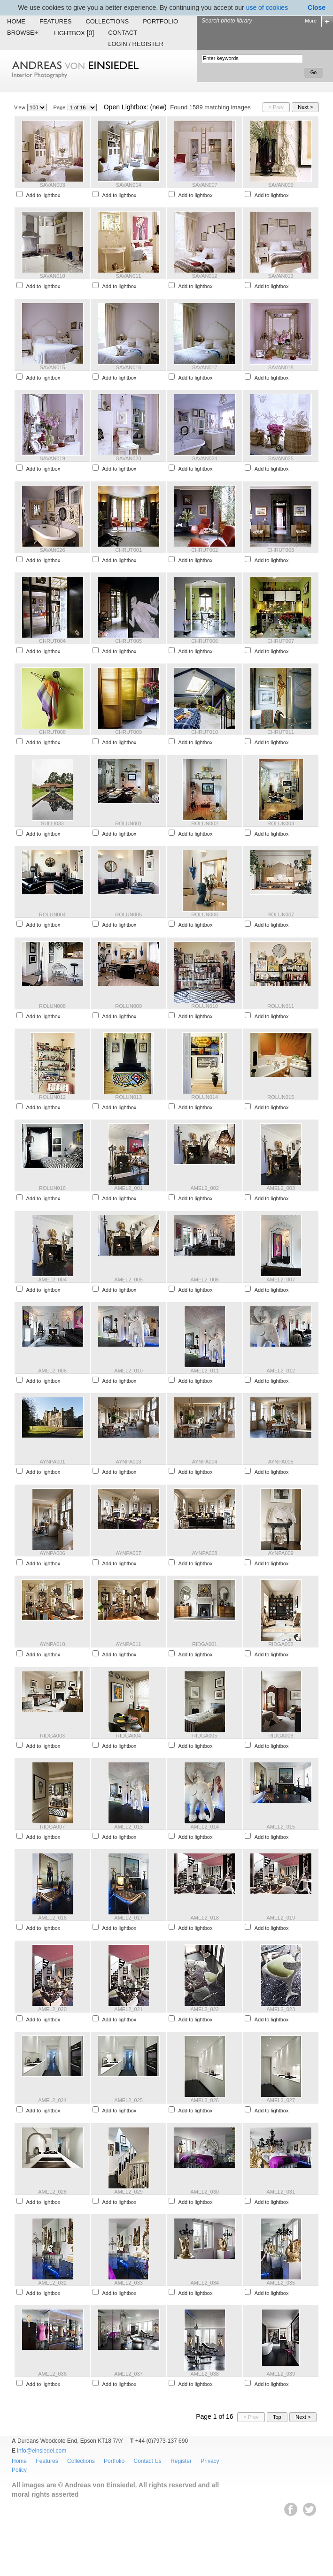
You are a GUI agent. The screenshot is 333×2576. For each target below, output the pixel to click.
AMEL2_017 (128, 1918)
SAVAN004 (128, 185)
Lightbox (74, 33)
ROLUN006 (204, 914)
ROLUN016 (52, 1188)
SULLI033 (52, 823)
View (19, 107)
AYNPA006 (52, 1553)
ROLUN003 (280, 823)
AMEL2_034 (204, 2283)
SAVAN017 (204, 367)
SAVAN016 (128, 367)
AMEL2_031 (281, 2192)
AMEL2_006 (204, 1279)
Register (181, 2461)
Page (60, 107)
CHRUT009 (128, 732)
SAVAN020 (128, 458)
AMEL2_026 (204, 2100)
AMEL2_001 (128, 1188)
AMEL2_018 (204, 1918)
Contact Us (147, 2461)
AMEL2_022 (204, 2009)
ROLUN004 (52, 914)
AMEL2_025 (128, 2100)
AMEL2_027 (281, 2100)
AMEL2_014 (204, 1826)
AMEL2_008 (52, 1370)
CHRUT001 (128, 550)
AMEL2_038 (204, 2374)
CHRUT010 (204, 732)
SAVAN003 (52, 185)
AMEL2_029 (128, 2192)
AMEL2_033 (128, 2283)
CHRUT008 (52, 732)
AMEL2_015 (281, 1826)
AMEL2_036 (52, 2374)
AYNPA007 (128, 1553)
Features (55, 21)
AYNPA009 (281, 1553)
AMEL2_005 (128, 1279)
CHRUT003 (280, 550)
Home (16, 21)
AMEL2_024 (52, 2100)
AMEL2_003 (281, 1188)
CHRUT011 (280, 732)
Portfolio (160, 21)
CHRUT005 (128, 641)
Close (316, 7)
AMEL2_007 (281, 1279)
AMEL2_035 (281, 2283)
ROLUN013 (128, 1097)
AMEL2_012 (281, 1370)
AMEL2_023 (281, 2009)
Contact (122, 32)
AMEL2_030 (204, 2192)
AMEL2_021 (128, 2009)
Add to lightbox (43, 195)
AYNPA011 (128, 1644)
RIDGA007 (52, 1826)
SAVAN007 (204, 185)
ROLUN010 (204, 1006)
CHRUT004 (52, 641)
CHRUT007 (280, 641)
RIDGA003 (52, 1735)
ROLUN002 (204, 823)
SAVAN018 (281, 367)
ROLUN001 (128, 823)
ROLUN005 (128, 914)
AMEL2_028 (52, 2192)
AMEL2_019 (281, 1918)
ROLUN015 (280, 1097)
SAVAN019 (52, 458)
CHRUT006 (204, 641)
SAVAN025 (281, 458)
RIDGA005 (204, 1735)
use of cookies (267, 7)
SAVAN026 (52, 550)
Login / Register (135, 43)
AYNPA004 (204, 1461)
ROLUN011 (280, 1006)
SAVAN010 (52, 276)
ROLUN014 (204, 1097)
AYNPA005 (281, 1461)
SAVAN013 (281, 276)
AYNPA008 (204, 1553)
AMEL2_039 (281, 2374)
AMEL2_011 (204, 1370)
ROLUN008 (52, 1006)
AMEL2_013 (128, 1826)
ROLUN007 (280, 914)
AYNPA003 (128, 1461)
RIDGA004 (128, 1735)
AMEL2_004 (52, 1279)
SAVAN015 (52, 367)
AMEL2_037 (128, 2374)
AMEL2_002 (204, 1188)
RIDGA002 (280, 1644)
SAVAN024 (204, 458)
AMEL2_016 (52, 1918)
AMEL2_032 (52, 2283)
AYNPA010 (52, 1644)
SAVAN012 (204, 276)
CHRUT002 (204, 550)
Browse (23, 32)
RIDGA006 (280, 1735)
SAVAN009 (281, 185)
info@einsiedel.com (41, 2450)
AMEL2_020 (52, 2009)
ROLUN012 (52, 1097)
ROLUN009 (128, 1006)
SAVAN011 (128, 276)
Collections (107, 21)
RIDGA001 (204, 1644)
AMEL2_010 (128, 1370)
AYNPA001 (52, 1461)
